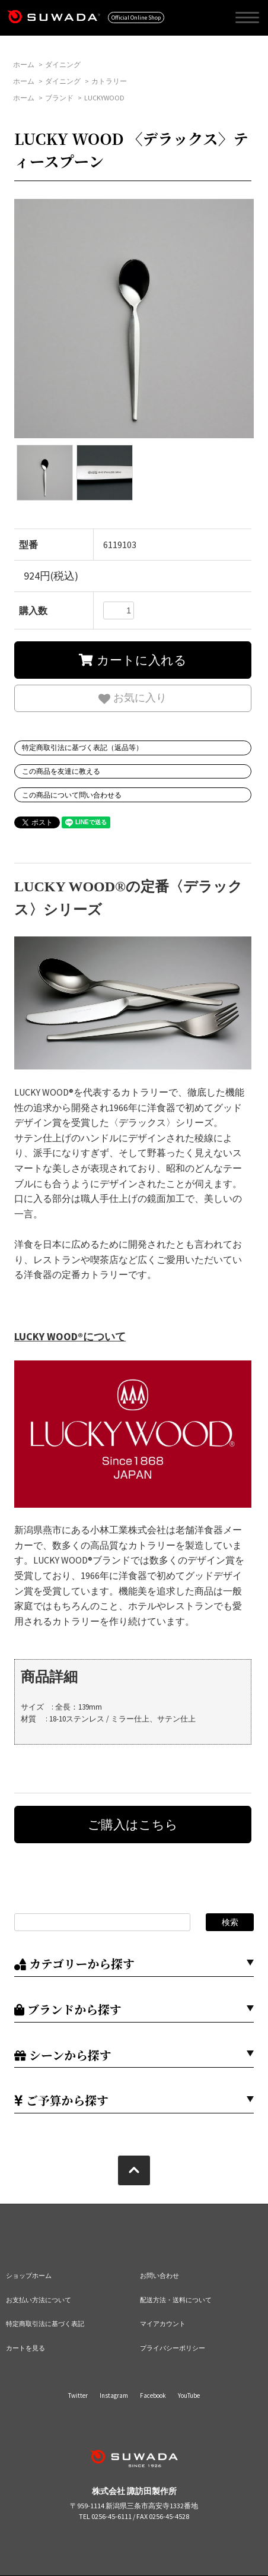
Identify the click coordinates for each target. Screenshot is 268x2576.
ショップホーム (29, 2275)
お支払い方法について (38, 2300)
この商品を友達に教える (61, 771)
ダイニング (63, 64)
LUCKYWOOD (104, 97)
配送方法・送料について (176, 2300)
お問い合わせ (159, 2275)
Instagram (114, 2395)
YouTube (189, 2395)
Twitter (78, 2395)
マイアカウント (163, 2323)
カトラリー (109, 81)
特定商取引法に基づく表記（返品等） (82, 747)
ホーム (23, 64)
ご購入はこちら (133, 1825)
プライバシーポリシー (172, 2348)
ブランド (59, 97)
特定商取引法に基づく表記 (45, 2323)
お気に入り (132, 698)
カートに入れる (133, 660)
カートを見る (25, 2348)
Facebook (153, 2395)
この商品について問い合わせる (72, 794)
